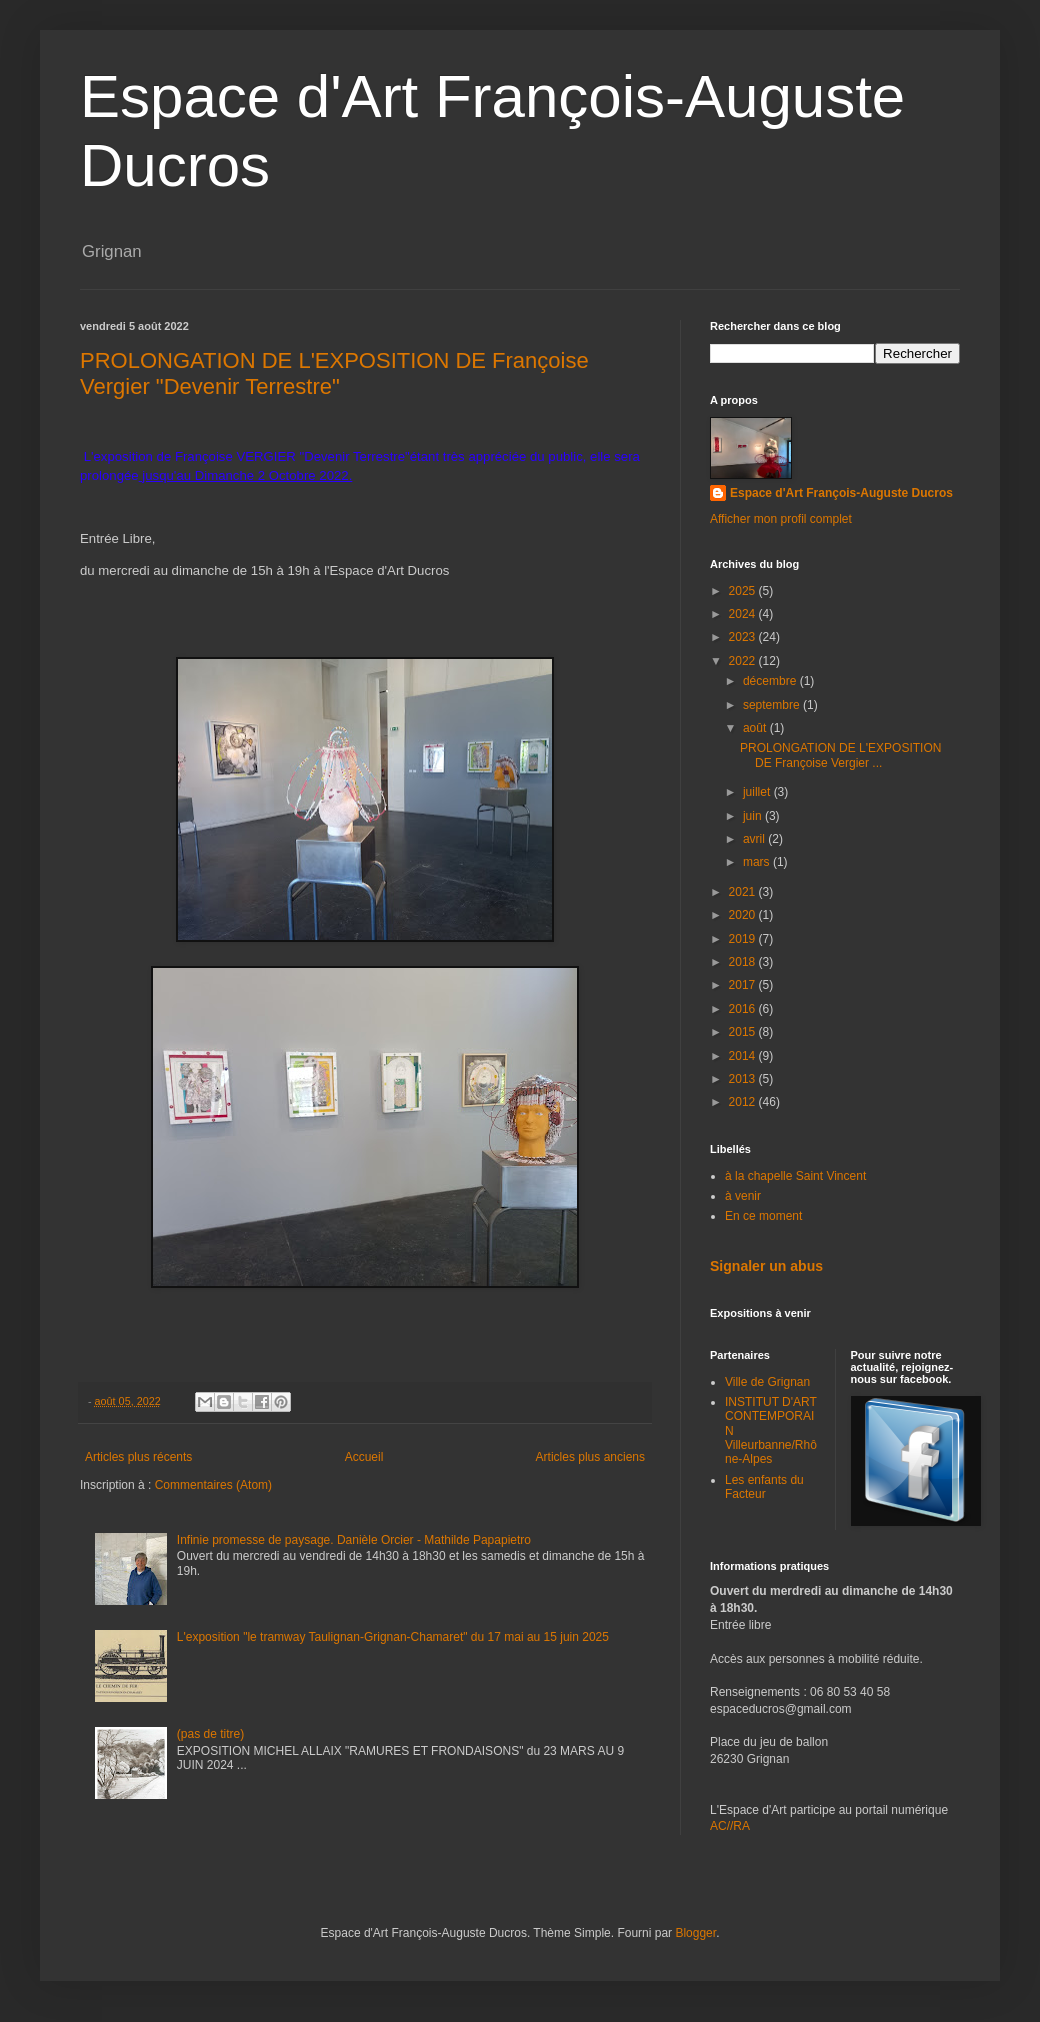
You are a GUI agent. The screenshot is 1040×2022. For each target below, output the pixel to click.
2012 (744, 1102)
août (756, 728)
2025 (744, 591)
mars (758, 862)
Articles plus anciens (590, 1457)
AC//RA (730, 1826)
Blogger (695, 1933)
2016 (744, 1009)
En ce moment (763, 1216)
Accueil (364, 1457)
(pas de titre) (210, 1734)
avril (755, 839)
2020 (744, 915)
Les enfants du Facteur (764, 1487)
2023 (744, 637)
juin (754, 816)
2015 (744, 1032)
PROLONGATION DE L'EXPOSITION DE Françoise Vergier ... (840, 755)
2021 (744, 892)
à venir (743, 1196)
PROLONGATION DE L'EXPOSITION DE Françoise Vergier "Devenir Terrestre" (334, 373)
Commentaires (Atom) (213, 1485)
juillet (758, 792)
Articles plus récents (138, 1457)
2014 (744, 1056)
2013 (744, 1079)
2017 (744, 985)
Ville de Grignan (767, 1382)
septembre (773, 705)
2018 (744, 962)
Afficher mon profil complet (781, 519)
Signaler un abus (766, 1266)
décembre (771, 681)
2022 (744, 661)
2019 (744, 939)
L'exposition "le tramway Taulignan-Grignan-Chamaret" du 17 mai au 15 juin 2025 (393, 1637)
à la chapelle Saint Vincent (795, 1176)
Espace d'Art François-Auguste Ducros (841, 493)
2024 (744, 614)
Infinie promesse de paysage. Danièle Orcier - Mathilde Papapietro (354, 1540)
